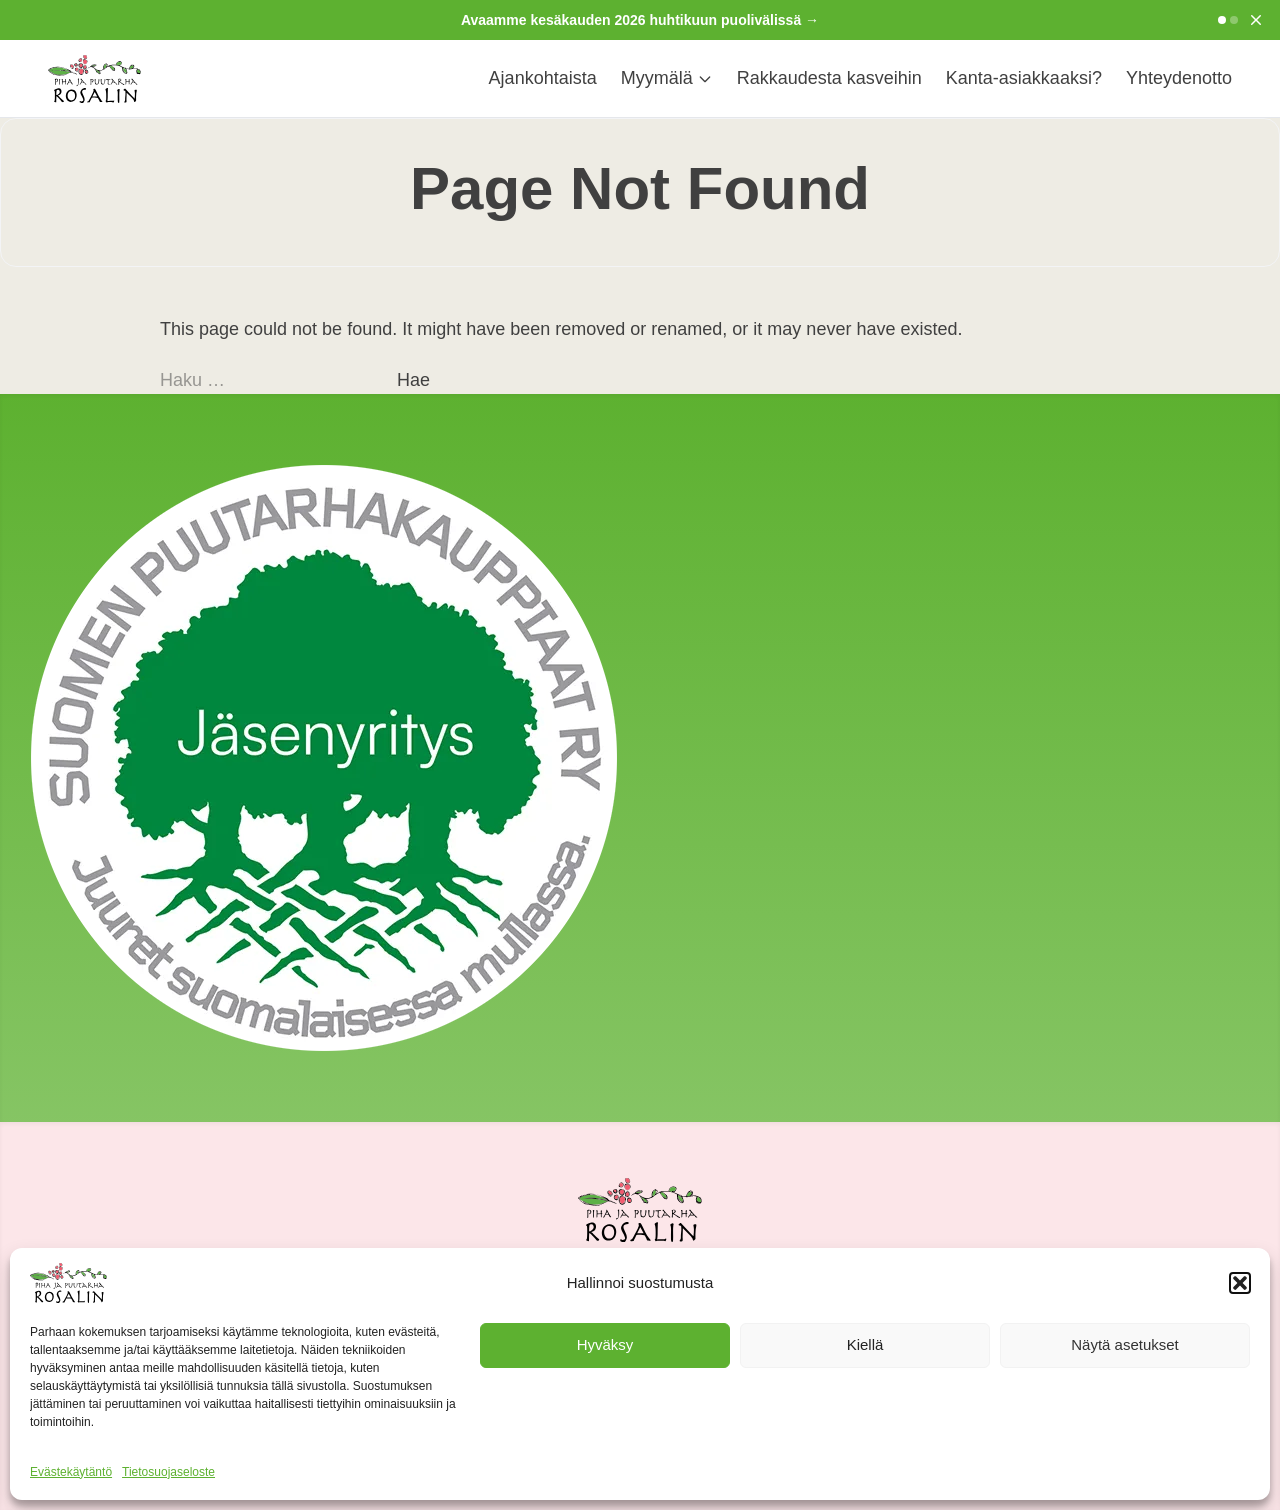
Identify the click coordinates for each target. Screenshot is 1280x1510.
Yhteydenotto (1179, 78)
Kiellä (865, 1344)
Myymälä (667, 78)
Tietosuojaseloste (168, 1472)
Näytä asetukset (1125, 1344)
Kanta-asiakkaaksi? (1024, 78)
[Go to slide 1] (1222, 20)
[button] (1240, 1283)
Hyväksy (605, 1344)
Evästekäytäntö (71, 1472)
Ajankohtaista (543, 78)
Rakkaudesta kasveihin (829, 78)
